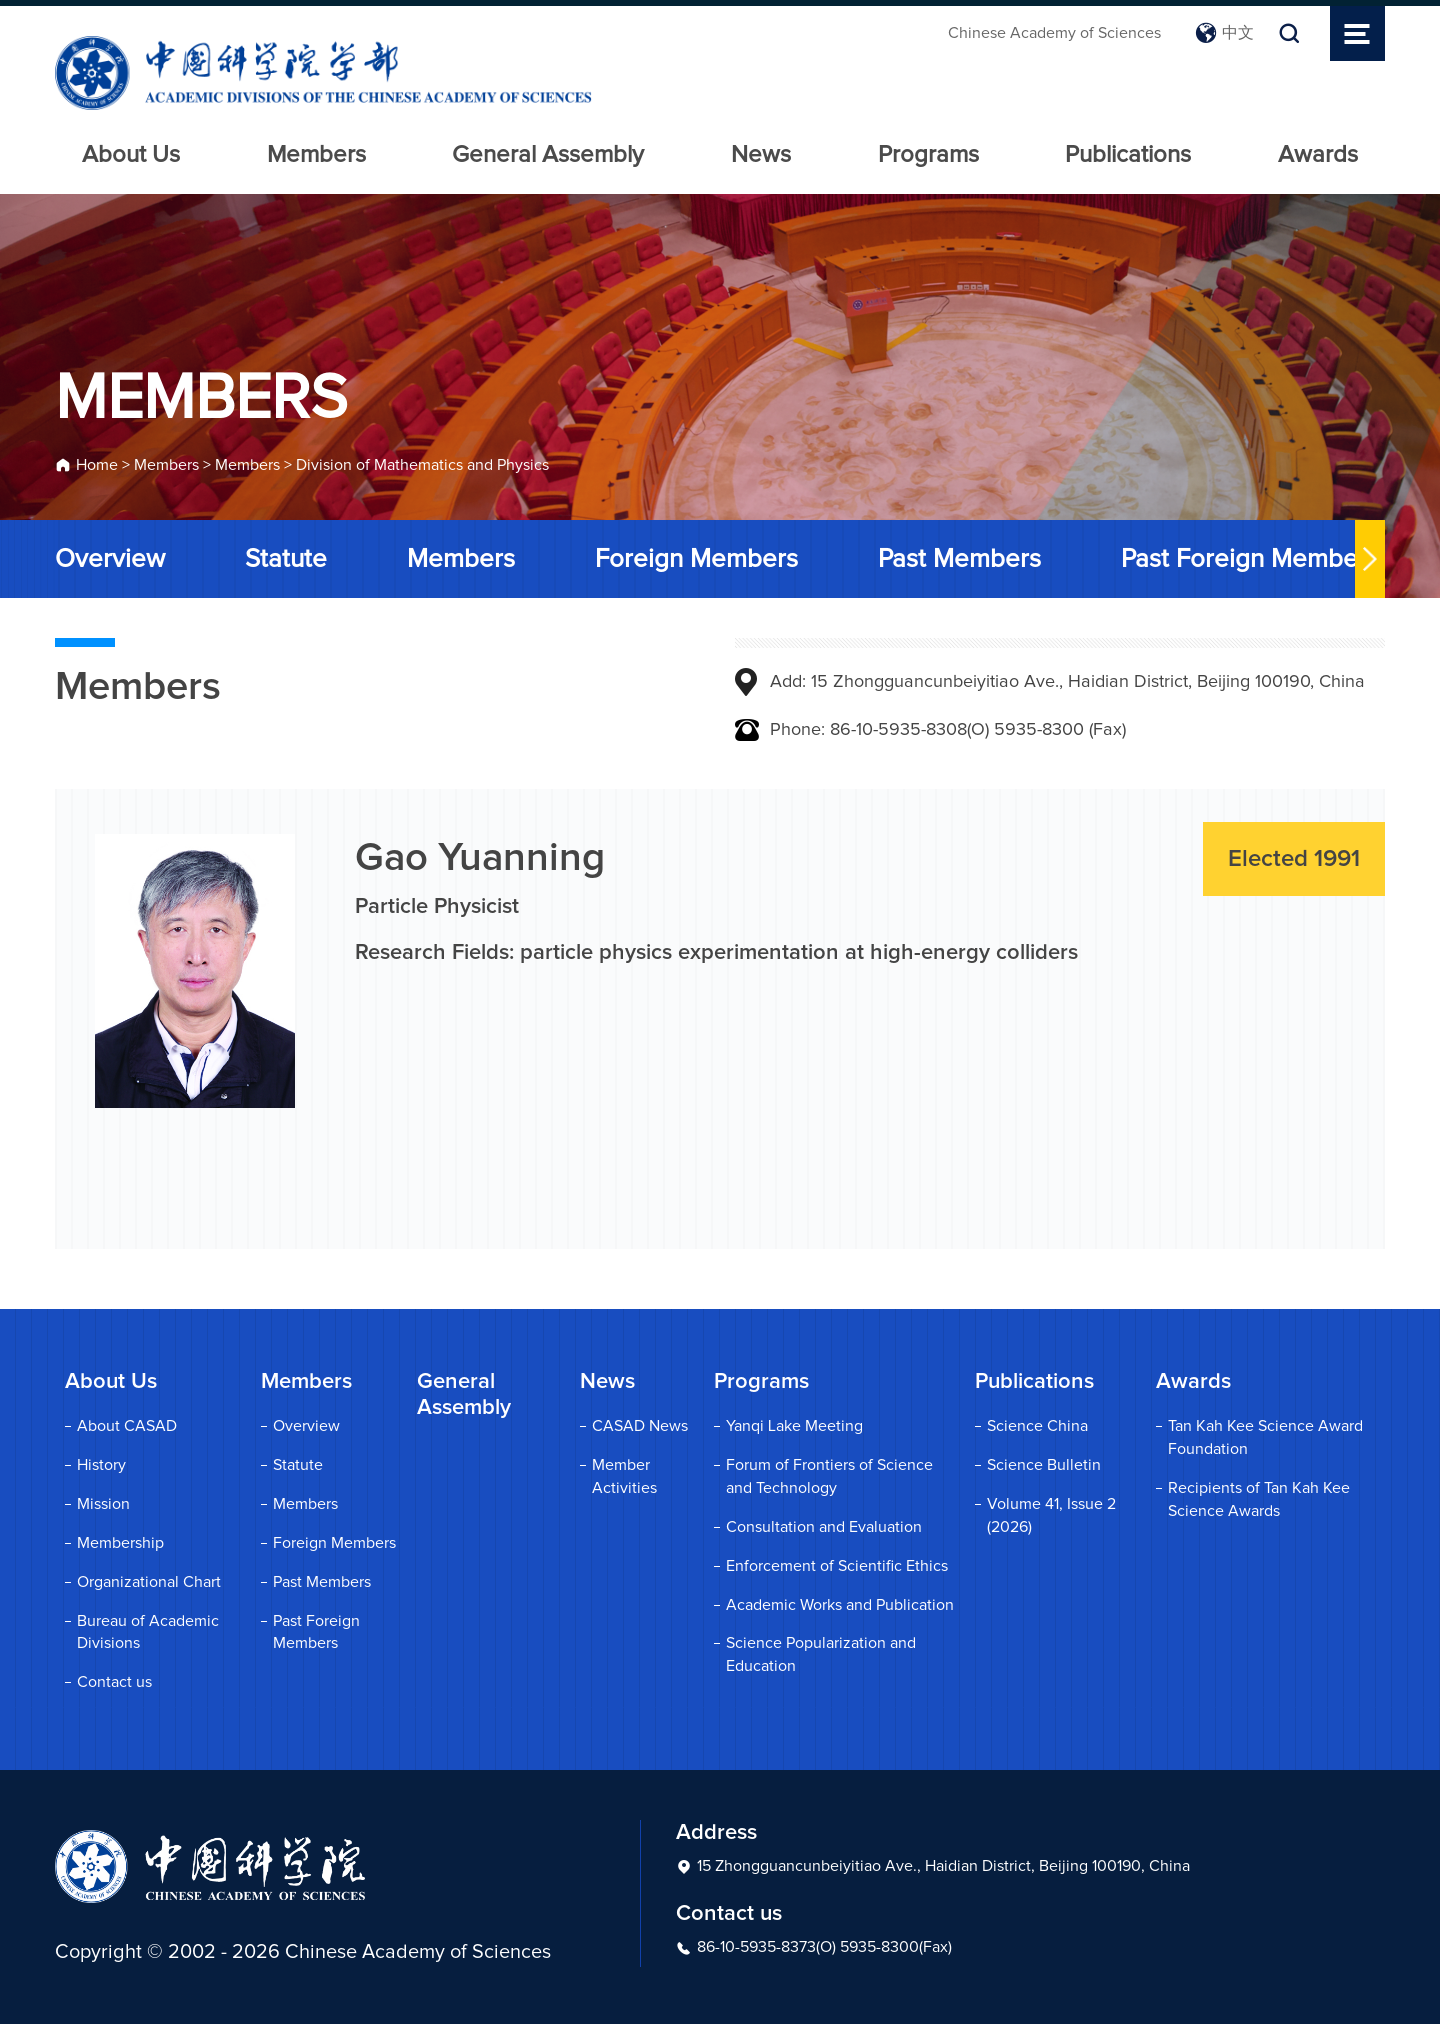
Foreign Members (696, 559)
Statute (286, 559)
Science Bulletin (1044, 1465)
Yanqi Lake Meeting (794, 1426)
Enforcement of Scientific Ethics (837, 1566)
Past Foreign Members (1250, 559)
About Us (131, 155)
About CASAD (127, 1426)
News (761, 155)
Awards (1318, 155)
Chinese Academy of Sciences (1054, 33)
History (101, 1465)
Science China (1037, 1426)
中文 (1224, 33)
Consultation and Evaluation (824, 1527)
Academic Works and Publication (840, 1605)
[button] (1370, 559)
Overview (110, 559)
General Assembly (548, 155)
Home (97, 465)
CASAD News (640, 1426)
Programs (928, 155)
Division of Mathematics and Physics (422, 465)
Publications (1128, 155)
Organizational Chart (149, 1582)
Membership (120, 1543)
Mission (103, 1504)
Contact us (114, 1682)
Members (316, 155)
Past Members (959, 559)
